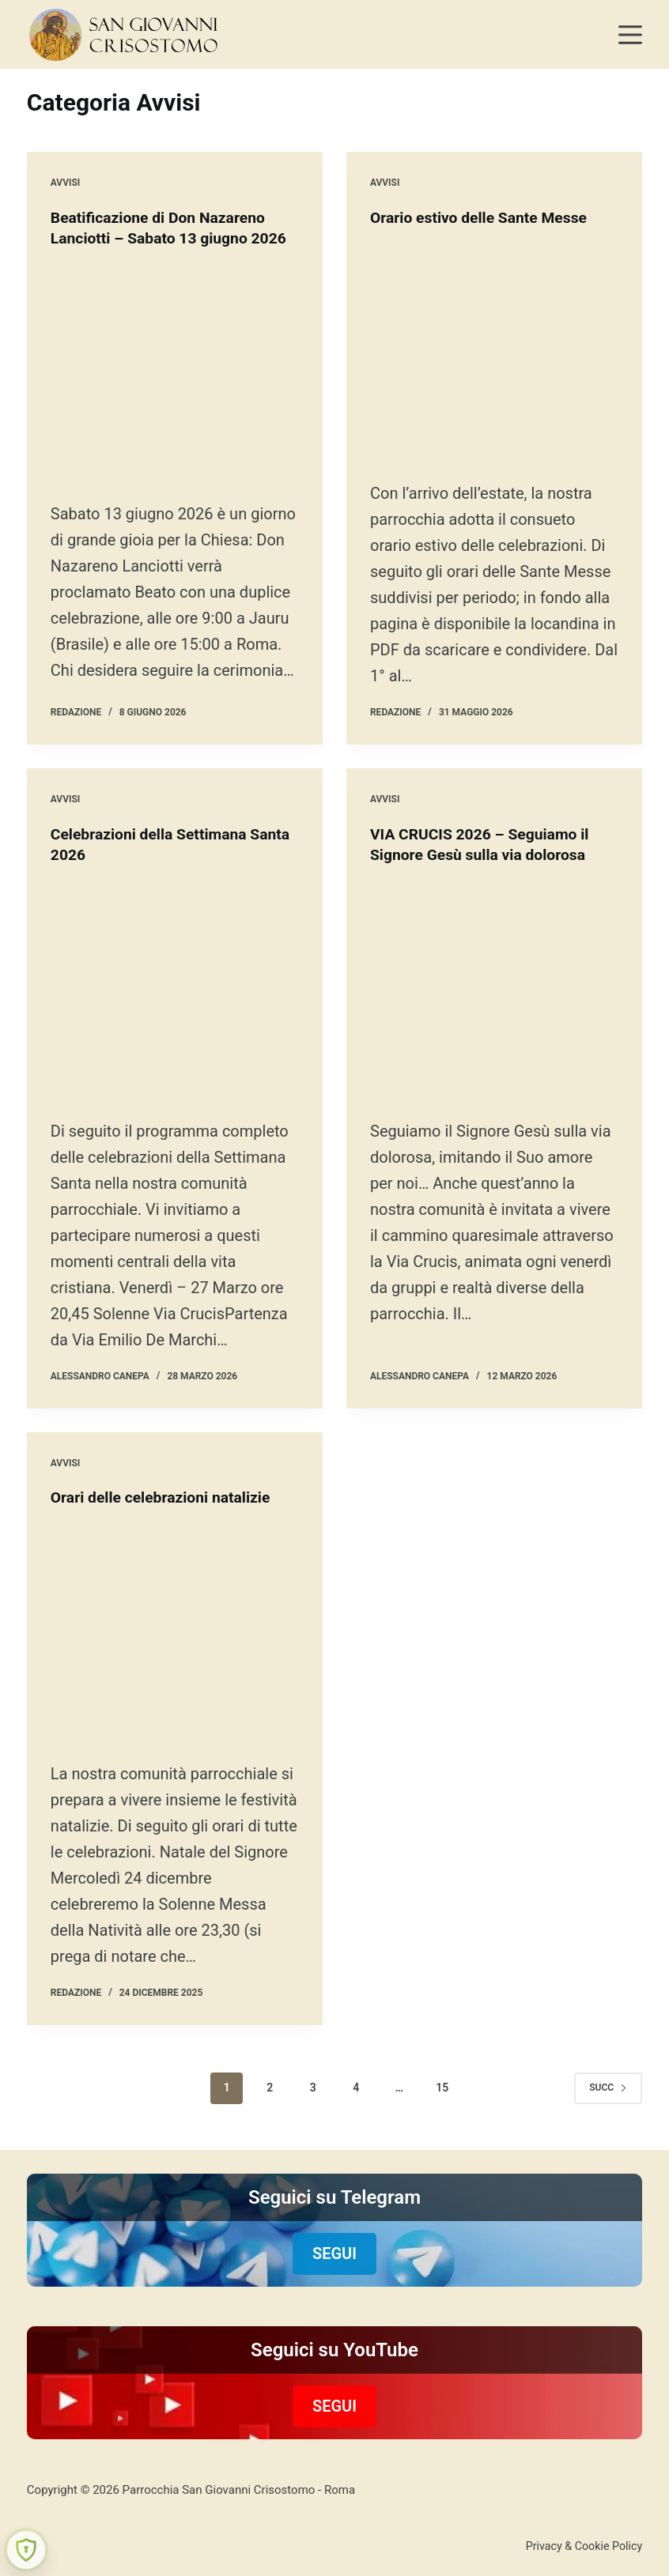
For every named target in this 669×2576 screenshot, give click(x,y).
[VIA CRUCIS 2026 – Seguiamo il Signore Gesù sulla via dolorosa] (494, 1039)
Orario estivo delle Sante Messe (482, 217)
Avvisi (65, 182)
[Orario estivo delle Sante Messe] (494, 354)
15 (442, 2162)
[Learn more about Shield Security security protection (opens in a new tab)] (26, 2550)
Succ (608, 2162)
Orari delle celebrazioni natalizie (164, 1536)
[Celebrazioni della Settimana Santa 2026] (175, 1022)
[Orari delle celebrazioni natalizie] (175, 1691)
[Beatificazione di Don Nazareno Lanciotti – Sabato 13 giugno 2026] (175, 393)
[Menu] (630, 35)
